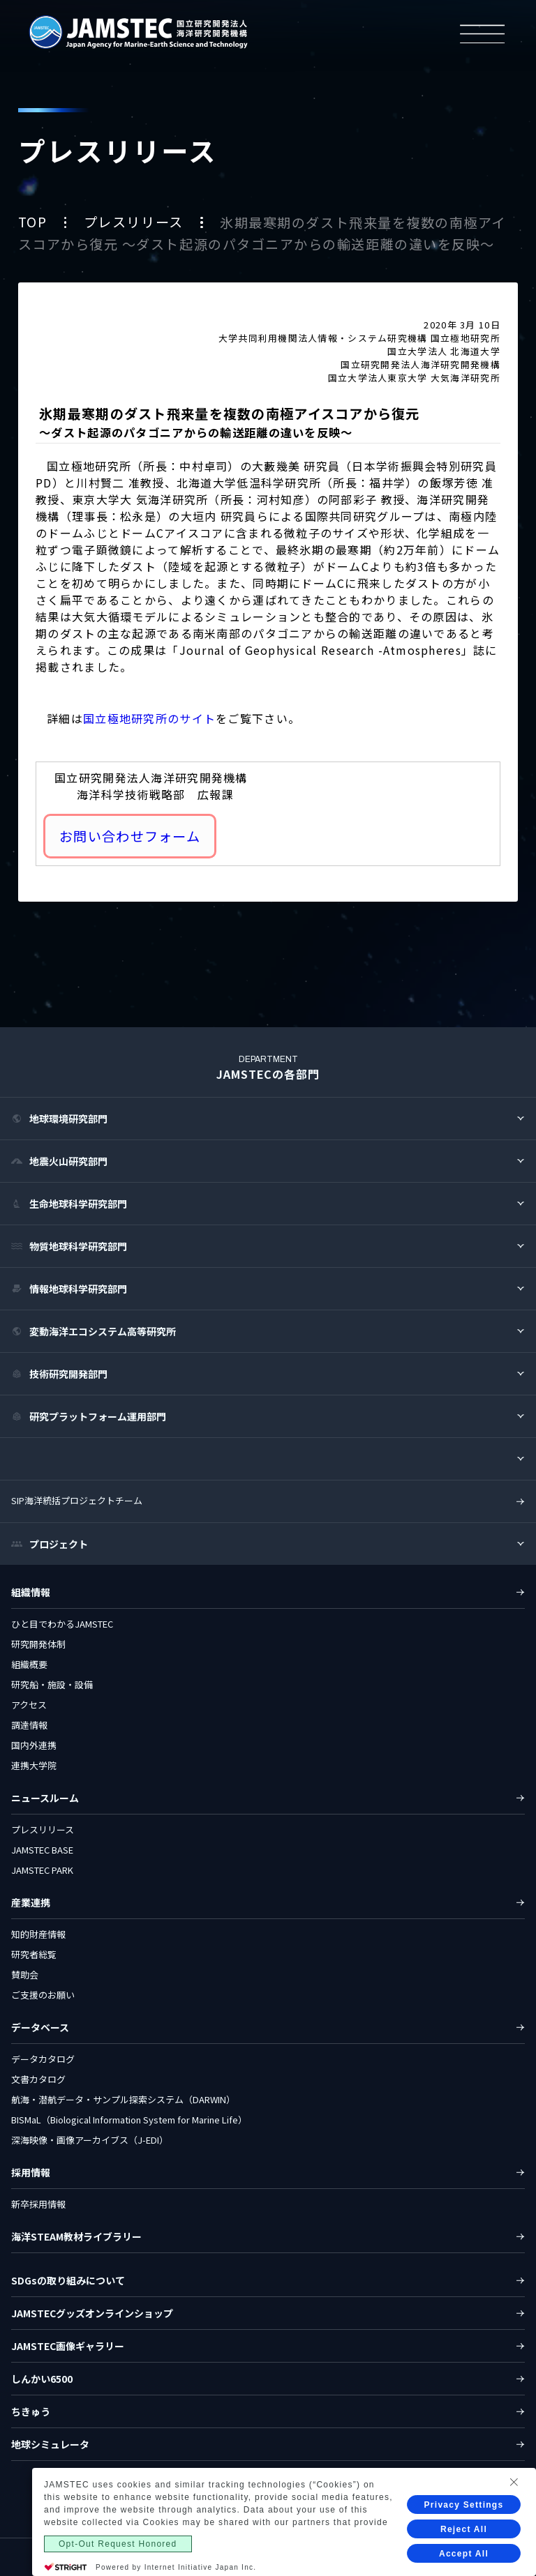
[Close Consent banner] (513, 2512)
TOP (34, 222)
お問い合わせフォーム (129, 836)
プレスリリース (135, 222)
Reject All (463, 2560)
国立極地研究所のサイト (149, 718)
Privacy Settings (464, 2535)
